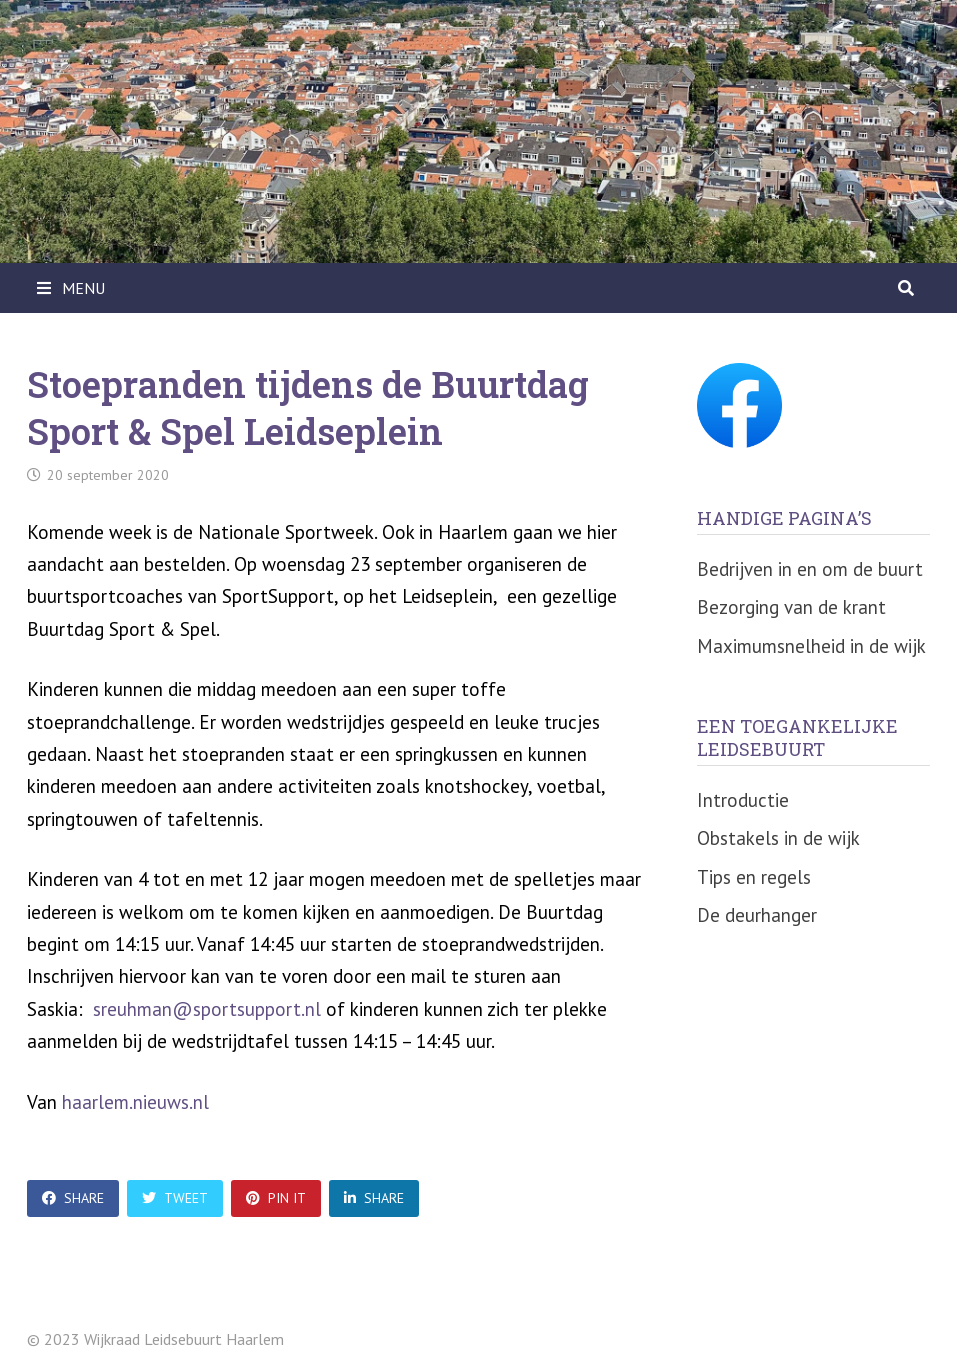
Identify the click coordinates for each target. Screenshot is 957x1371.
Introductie (743, 800)
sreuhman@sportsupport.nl (207, 1009)
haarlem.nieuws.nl (135, 1102)
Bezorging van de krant (791, 607)
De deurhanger (757, 915)
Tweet (175, 1198)
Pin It (276, 1198)
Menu (71, 288)
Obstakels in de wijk (778, 838)
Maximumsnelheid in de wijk (811, 646)
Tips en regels (754, 877)
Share (73, 1198)
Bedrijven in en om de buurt (810, 569)
